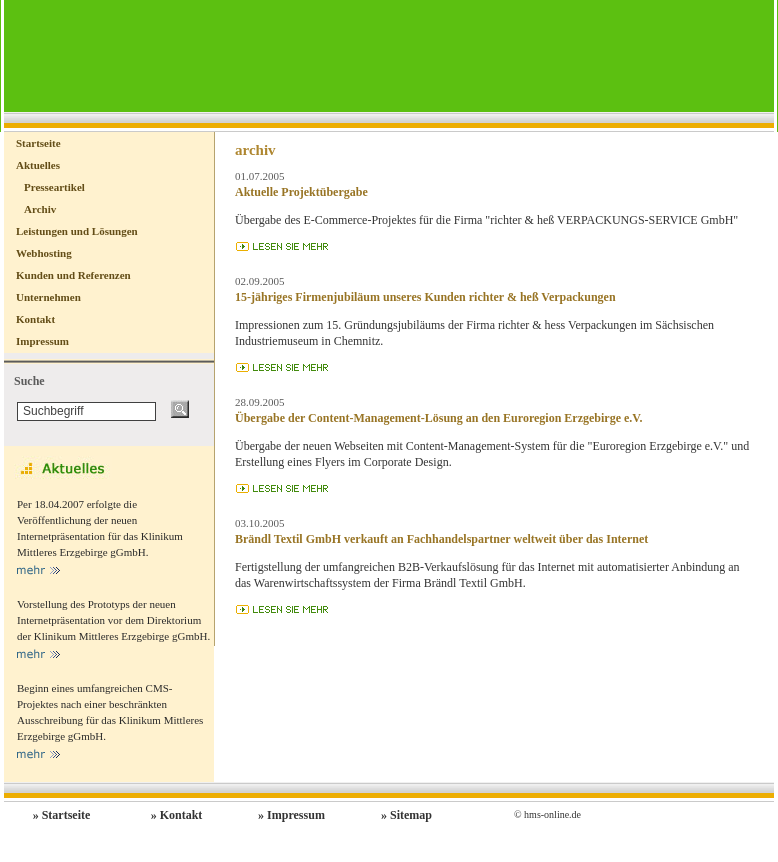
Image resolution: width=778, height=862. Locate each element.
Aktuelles (38, 165)
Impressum (42, 341)
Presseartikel (54, 187)
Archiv (40, 209)
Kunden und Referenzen (73, 275)
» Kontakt (177, 815)
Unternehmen (48, 297)
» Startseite (62, 815)
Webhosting (44, 253)
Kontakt (35, 319)
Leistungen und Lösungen (77, 231)
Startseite (38, 143)
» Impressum (291, 815)
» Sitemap (406, 815)
